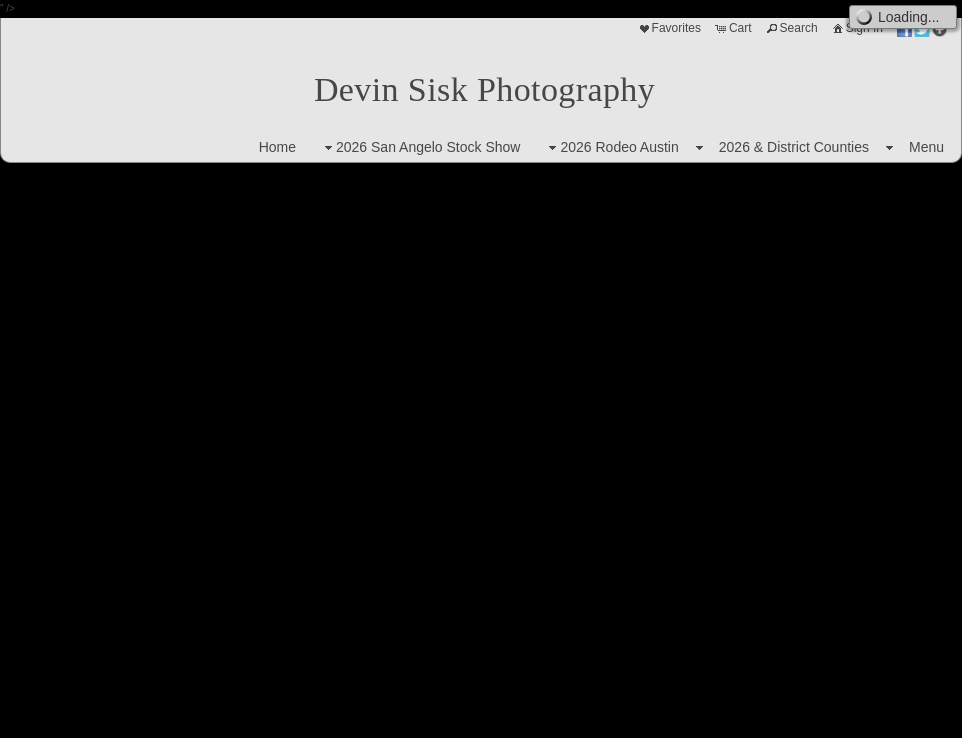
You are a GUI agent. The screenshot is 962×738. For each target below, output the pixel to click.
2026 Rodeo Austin (611, 147)
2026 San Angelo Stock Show (420, 147)
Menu (926, 147)
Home (277, 147)
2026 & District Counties (794, 147)
